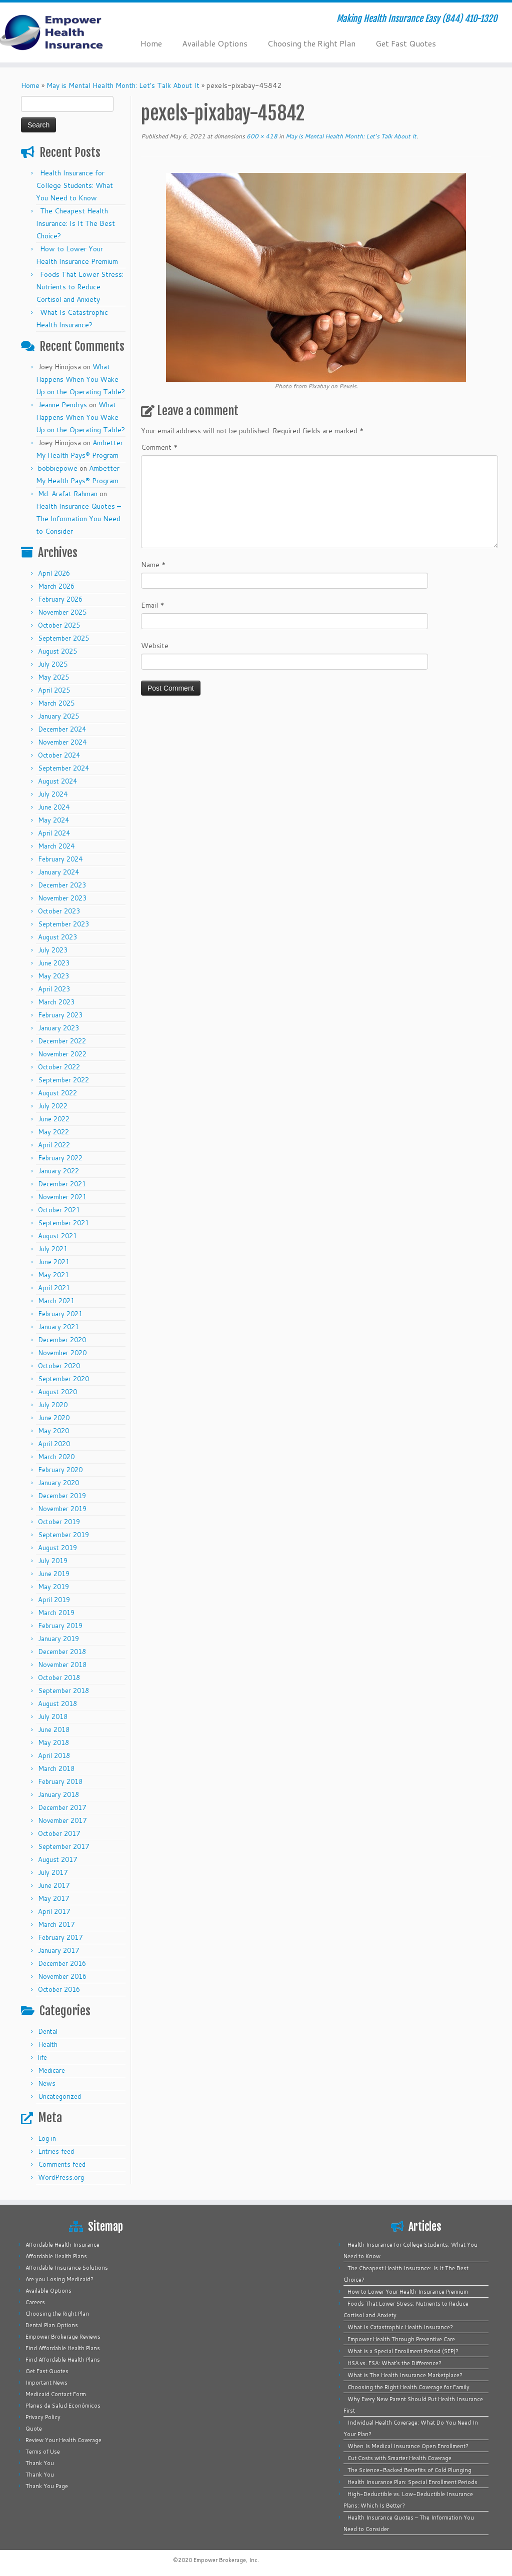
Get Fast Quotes (406, 43)
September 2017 (63, 1846)
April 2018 (54, 1755)
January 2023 (58, 1027)
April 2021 (54, 1287)
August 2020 (57, 1391)
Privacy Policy (43, 2417)
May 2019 (53, 1586)
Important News (47, 2383)
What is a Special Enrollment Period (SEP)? (403, 2351)
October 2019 (59, 1521)
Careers (35, 2302)
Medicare (51, 2070)
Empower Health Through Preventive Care (401, 2339)
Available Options (215, 43)
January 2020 (58, 1482)
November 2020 (62, 1352)
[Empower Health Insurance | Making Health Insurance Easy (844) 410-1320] (60, 32)
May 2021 (53, 1274)
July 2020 (53, 1404)
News (47, 2083)
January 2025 (58, 716)
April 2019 (54, 1599)
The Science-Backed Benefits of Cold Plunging (410, 2470)
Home (151, 43)
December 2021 (62, 1183)
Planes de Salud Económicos (63, 2406)
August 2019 (57, 1547)
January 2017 (58, 1950)
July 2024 (53, 794)
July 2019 (53, 1560)
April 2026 (54, 573)
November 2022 (62, 1053)
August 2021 (57, 1235)
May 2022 (53, 1131)
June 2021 (54, 1261)
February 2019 (60, 1625)
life (42, 2057)
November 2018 (62, 1664)
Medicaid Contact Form (56, 2394)
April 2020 (54, 1443)
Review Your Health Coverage (64, 2440)
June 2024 (54, 807)
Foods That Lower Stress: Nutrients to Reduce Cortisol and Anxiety (80, 286)
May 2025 (53, 677)
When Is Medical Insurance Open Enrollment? (408, 2446)
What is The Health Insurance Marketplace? (405, 2375)
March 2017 (56, 1924)
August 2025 (57, 651)
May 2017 (53, 1898)
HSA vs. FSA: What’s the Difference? (395, 2363)
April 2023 (54, 988)
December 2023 (62, 884)
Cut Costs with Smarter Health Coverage (400, 2458)
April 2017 (54, 1911)
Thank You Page (47, 2486)
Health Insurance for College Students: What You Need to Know (74, 185)
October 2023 (59, 910)
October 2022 (59, 1066)
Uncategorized (59, 2096)
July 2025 (53, 664)
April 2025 (54, 690)
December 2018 (62, 1651)
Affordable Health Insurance (63, 2245)
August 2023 (57, 936)
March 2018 (56, 1768)
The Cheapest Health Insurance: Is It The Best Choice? (75, 223)
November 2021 (62, 1196)
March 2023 (56, 1001)
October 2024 (59, 755)
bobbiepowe (58, 468)
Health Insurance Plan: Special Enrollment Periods (413, 2482)
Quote (34, 2429)
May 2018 (53, 1742)
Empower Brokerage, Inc (226, 2560)
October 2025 (59, 625)
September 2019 (63, 1534)
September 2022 (63, 1079)
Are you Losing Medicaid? (60, 2279)
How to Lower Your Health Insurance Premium (408, 2292)
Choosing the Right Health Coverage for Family (409, 2387)
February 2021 (60, 1313)
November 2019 (62, 1508)
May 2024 (53, 820)
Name (153, 565)
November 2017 (62, 1820)
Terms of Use (43, 2452)
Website (154, 646)
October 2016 (59, 1989)
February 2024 (60, 859)
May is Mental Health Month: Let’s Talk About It (123, 85)
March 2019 (56, 1612)
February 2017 (60, 1937)
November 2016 (62, 1976)
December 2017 (62, 1807)
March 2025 (56, 703)
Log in (47, 2138)
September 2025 (63, 638)
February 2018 (60, 1781)
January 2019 (58, 1638)
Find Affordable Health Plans (63, 2348)
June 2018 (54, 1729)
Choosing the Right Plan (312, 43)
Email (152, 605)
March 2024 (56, 846)
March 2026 (56, 586)
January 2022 (58, 1170)
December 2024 (62, 729)
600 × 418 (261, 136)
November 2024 (62, 742)
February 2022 (60, 1157)
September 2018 (63, 1690)
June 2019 (54, 1573)
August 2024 (57, 781)
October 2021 (59, 1209)
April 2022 (54, 1144)
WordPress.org (61, 2177)
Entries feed (56, 2151)
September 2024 (63, 768)
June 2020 (54, 1417)
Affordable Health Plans (56, 2256)
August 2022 (57, 1092)
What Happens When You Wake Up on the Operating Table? (80, 379)
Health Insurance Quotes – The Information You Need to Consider (78, 518)
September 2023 (63, 923)
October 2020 (59, 1365)
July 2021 (53, 1248)
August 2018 (57, 1703)
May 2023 (53, 975)
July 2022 (53, 1105)
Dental (48, 2031)
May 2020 (53, 1430)
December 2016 (62, 1963)
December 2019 (62, 1495)
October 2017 (59, 1833)
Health (48, 2044)
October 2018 (59, 1677)
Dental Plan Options (52, 2325)
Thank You (40, 2463)
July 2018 (53, 1716)
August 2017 (57, 1859)
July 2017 (53, 1872)
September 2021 (63, 1222)
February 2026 (60, 599)
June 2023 (54, 962)
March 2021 (56, 1300)
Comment (159, 447)
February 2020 (60, 1469)
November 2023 (62, 897)
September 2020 (63, 1378)
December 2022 (62, 1040)
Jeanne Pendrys (62, 405)
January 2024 (58, 871)
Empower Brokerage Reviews (63, 2337)
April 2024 (54, 833)
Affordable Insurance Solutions (67, 2268)
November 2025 (62, 612)
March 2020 (56, 1456)
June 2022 (54, 1118)
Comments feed (62, 2164)
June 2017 (54, 1885)
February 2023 (60, 1014)
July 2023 (53, 949)
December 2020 (62, 1339)
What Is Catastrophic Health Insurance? (400, 2327)
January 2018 (58, 1794)
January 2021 (58, 1326)
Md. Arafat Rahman (68, 494)
